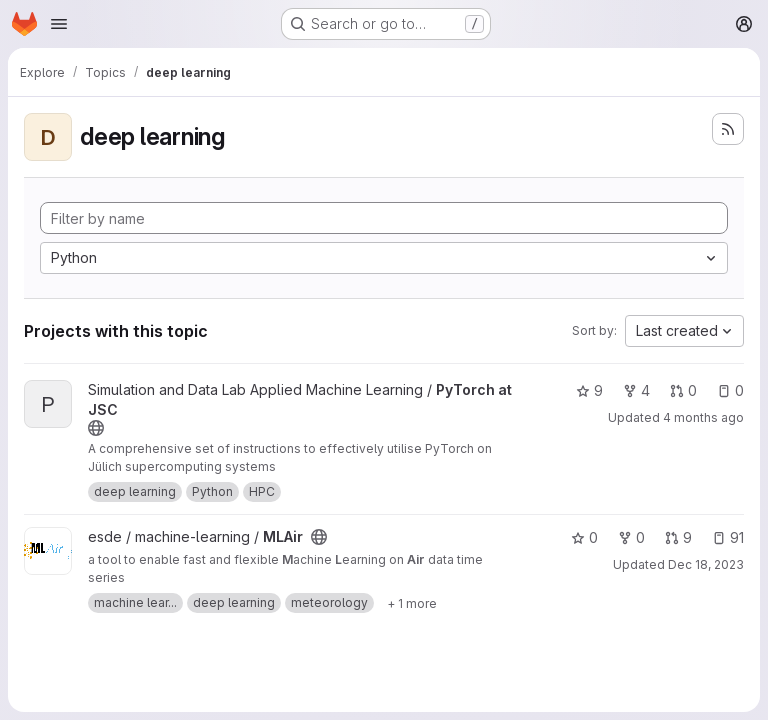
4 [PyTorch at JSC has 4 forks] (636, 390)
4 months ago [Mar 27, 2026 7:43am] (703, 417)
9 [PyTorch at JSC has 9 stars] (589, 390)
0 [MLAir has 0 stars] (584, 537)
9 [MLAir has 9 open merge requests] (678, 537)
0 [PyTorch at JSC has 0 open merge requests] (683, 390)
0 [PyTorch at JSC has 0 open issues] (730, 390)
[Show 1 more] (412, 603)
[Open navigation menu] (59, 24)
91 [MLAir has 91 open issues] (728, 537)
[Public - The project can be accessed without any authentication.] (96, 428)
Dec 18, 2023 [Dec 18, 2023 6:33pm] (706, 564)
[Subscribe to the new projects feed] (728, 129)
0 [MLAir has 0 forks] (631, 537)
